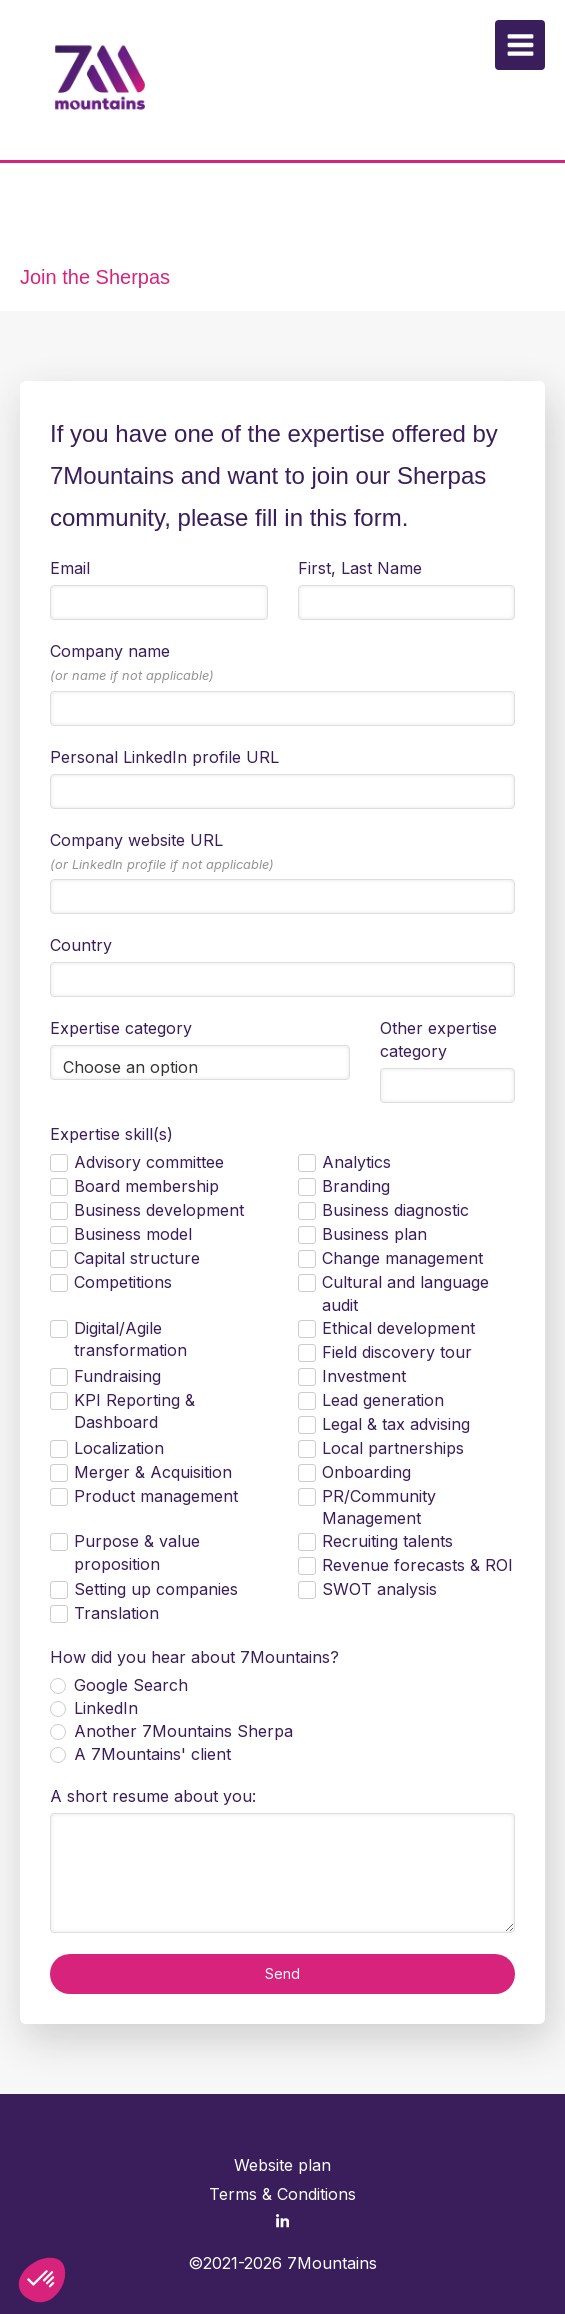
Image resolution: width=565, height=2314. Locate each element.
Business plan (374, 1234)
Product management (156, 1496)
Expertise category (121, 1028)
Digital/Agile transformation (130, 1339)
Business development (159, 1210)
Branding (356, 1186)
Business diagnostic (395, 1210)
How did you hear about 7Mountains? (194, 1657)
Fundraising (117, 1376)
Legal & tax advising (396, 1424)
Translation (116, 1613)
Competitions (123, 1282)
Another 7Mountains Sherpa (181, 1731)
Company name (132, 662)
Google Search (128, 1685)
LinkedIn (103, 1708)
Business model (133, 1234)
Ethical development (398, 1328)
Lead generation (383, 1400)
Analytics (356, 1162)
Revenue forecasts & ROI (417, 1565)
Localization (119, 1448)
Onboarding (366, 1472)
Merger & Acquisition (153, 1472)
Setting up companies (156, 1589)
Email (70, 568)
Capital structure (137, 1258)
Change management (402, 1258)
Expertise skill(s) (111, 1134)
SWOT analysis (379, 1589)
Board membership (146, 1186)
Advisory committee (149, 1162)
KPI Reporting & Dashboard (134, 1411)
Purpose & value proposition (137, 1552)
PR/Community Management (379, 1507)
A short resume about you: (153, 1796)
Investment (364, 1376)
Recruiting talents (387, 1541)
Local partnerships (393, 1448)
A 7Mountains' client (150, 1754)
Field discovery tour (397, 1352)
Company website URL (162, 851)
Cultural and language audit (405, 1293)
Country (81, 945)
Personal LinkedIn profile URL (164, 757)
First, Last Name (360, 568)
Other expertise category (438, 1039)
